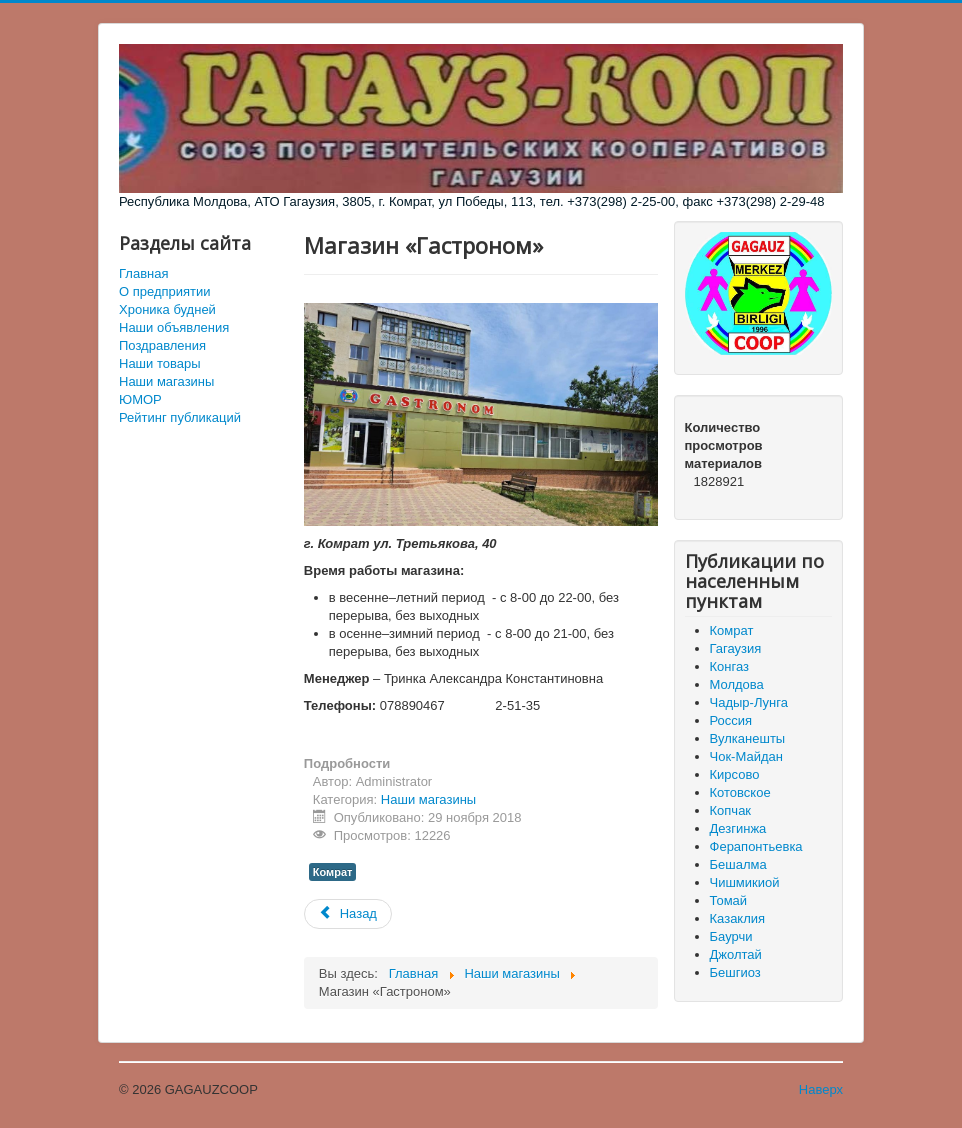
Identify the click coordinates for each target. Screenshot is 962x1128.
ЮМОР (140, 399)
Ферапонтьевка (756, 846)
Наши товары (160, 363)
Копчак (731, 810)
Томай (729, 900)
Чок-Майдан (746, 756)
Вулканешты (748, 738)
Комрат (333, 872)
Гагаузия (736, 648)
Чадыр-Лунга (749, 702)
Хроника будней (167, 309)
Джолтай (736, 954)
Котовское (740, 792)
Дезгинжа (738, 828)
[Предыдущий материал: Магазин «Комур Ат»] (348, 914)
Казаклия (738, 918)
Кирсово (735, 774)
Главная (143, 273)
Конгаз (729, 666)
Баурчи (731, 936)
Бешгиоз (735, 972)
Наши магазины (166, 381)
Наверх (821, 1089)
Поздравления (162, 345)
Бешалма (738, 864)
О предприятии (165, 291)
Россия (731, 720)
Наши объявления (174, 327)
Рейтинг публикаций (180, 417)
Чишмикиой (745, 882)
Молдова (737, 684)
